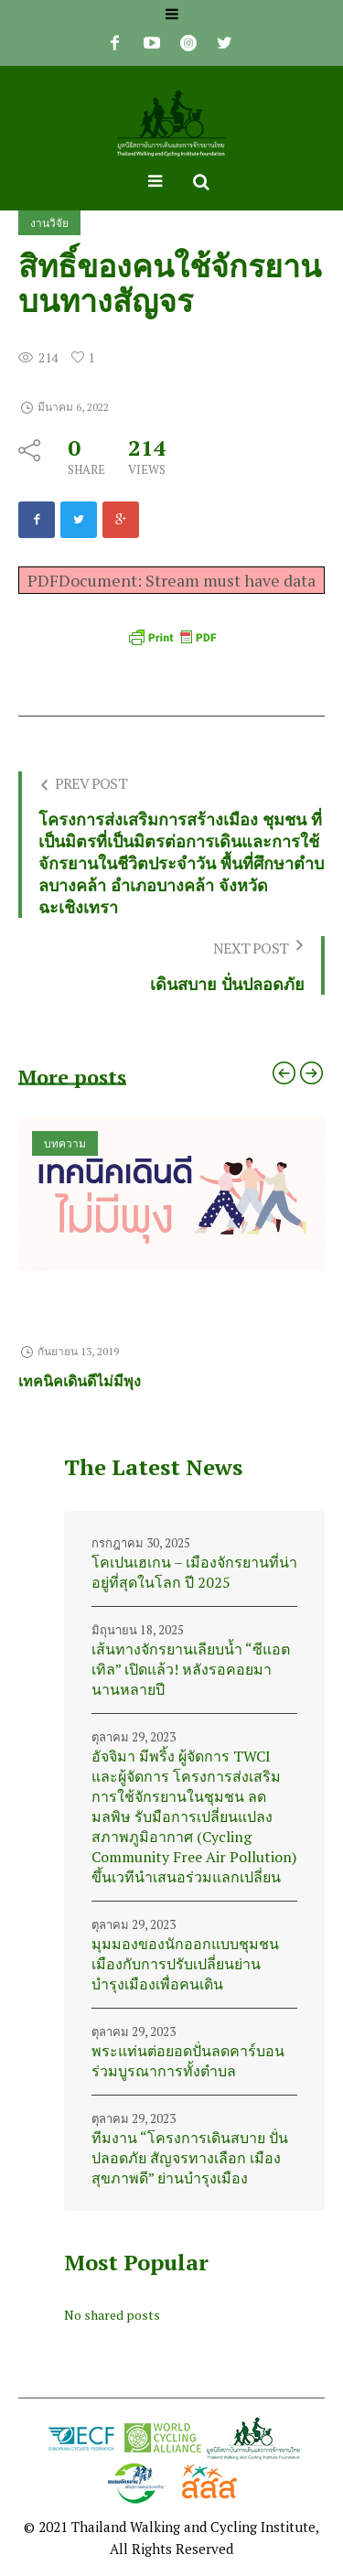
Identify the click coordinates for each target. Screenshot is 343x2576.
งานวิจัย (49, 223)
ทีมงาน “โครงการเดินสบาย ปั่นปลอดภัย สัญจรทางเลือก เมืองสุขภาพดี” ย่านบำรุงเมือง (189, 2158)
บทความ (65, 1143)
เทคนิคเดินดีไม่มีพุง (79, 1381)
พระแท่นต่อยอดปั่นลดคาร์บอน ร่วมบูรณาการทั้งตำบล (187, 2061)
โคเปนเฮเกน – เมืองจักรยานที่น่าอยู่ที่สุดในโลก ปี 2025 (194, 1572)
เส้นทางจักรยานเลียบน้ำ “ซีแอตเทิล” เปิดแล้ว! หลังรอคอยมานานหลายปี (190, 1669)
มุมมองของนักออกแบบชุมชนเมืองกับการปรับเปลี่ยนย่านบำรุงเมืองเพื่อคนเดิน (185, 1964)
